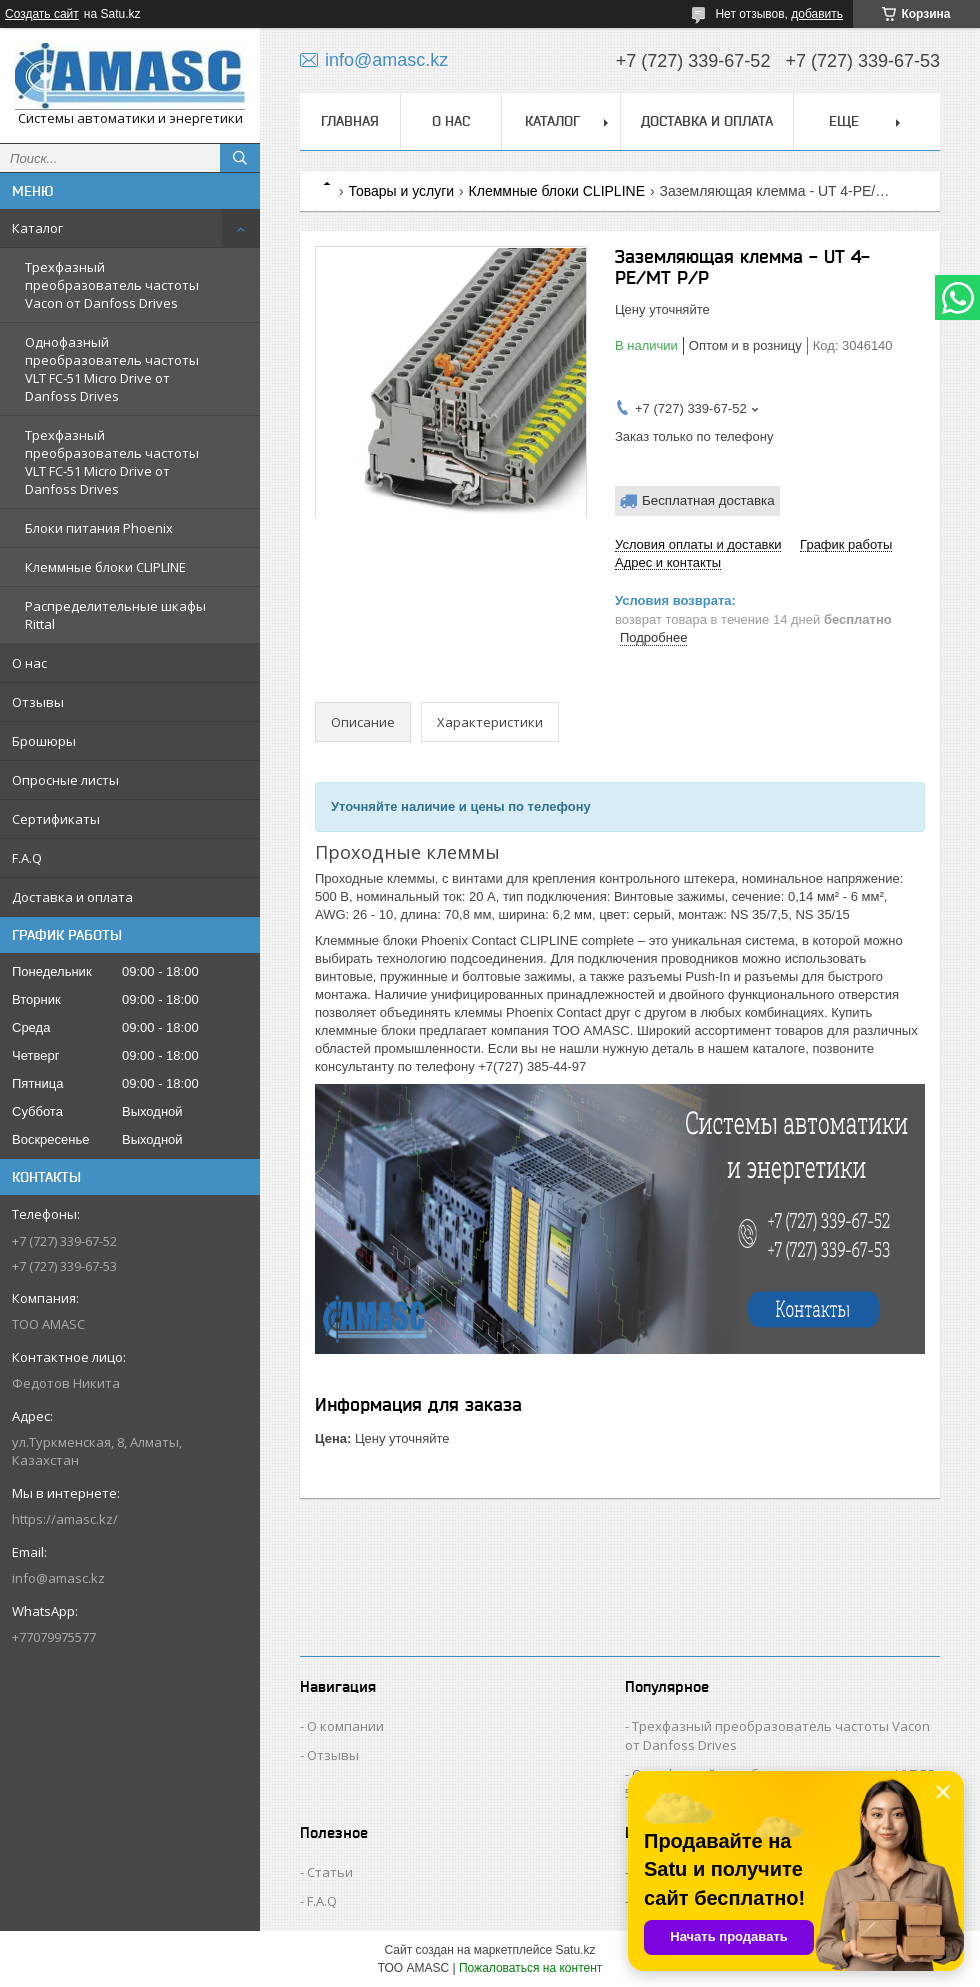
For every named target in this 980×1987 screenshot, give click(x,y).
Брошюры (44, 741)
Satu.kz (575, 1950)
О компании (345, 1726)
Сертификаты (56, 819)
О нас (29, 663)
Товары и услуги (401, 191)
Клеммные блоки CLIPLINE (105, 567)
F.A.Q (27, 858)
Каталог (37, 228)
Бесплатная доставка (708, 500)
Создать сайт (42, 14)
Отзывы (38, 702)
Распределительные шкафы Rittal (115, 615)
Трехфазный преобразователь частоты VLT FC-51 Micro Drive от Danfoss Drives (112, 462)
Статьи (330, 1872)
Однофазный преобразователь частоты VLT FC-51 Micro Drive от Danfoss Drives (112, 369)
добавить (817, 14)
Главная (350, 121)
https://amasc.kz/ (65, 1519)
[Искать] (240, 158)
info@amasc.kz (58, 1578)
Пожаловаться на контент (530, 1968)
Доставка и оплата (72, 897)
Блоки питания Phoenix (99, 528)
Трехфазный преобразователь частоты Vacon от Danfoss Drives (112, 285)
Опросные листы (65, 780)
